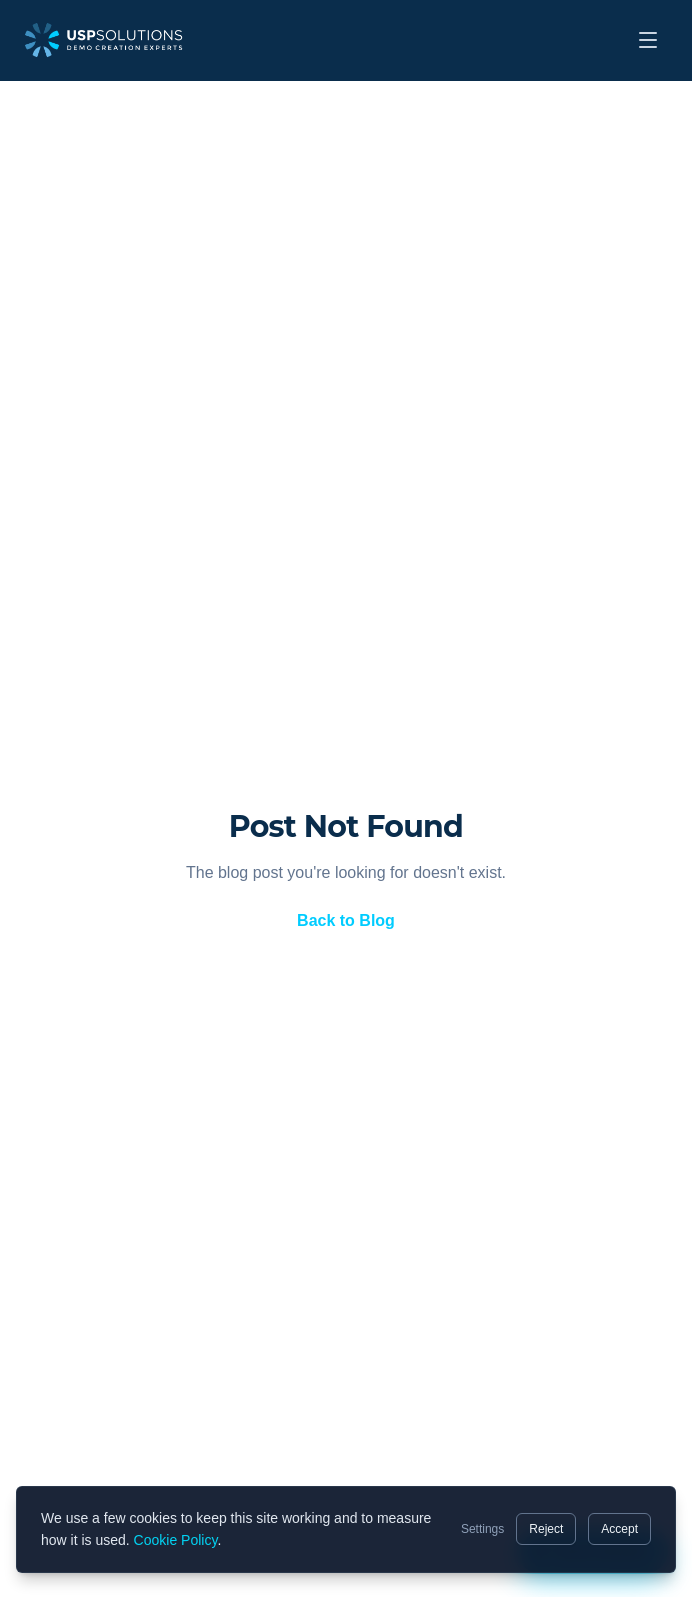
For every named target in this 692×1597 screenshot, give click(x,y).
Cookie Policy (176, 1540)
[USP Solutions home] (103, 40)
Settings (482, 1529)
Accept (619, 1529)
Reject (546, 1529)
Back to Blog (346, 920)
